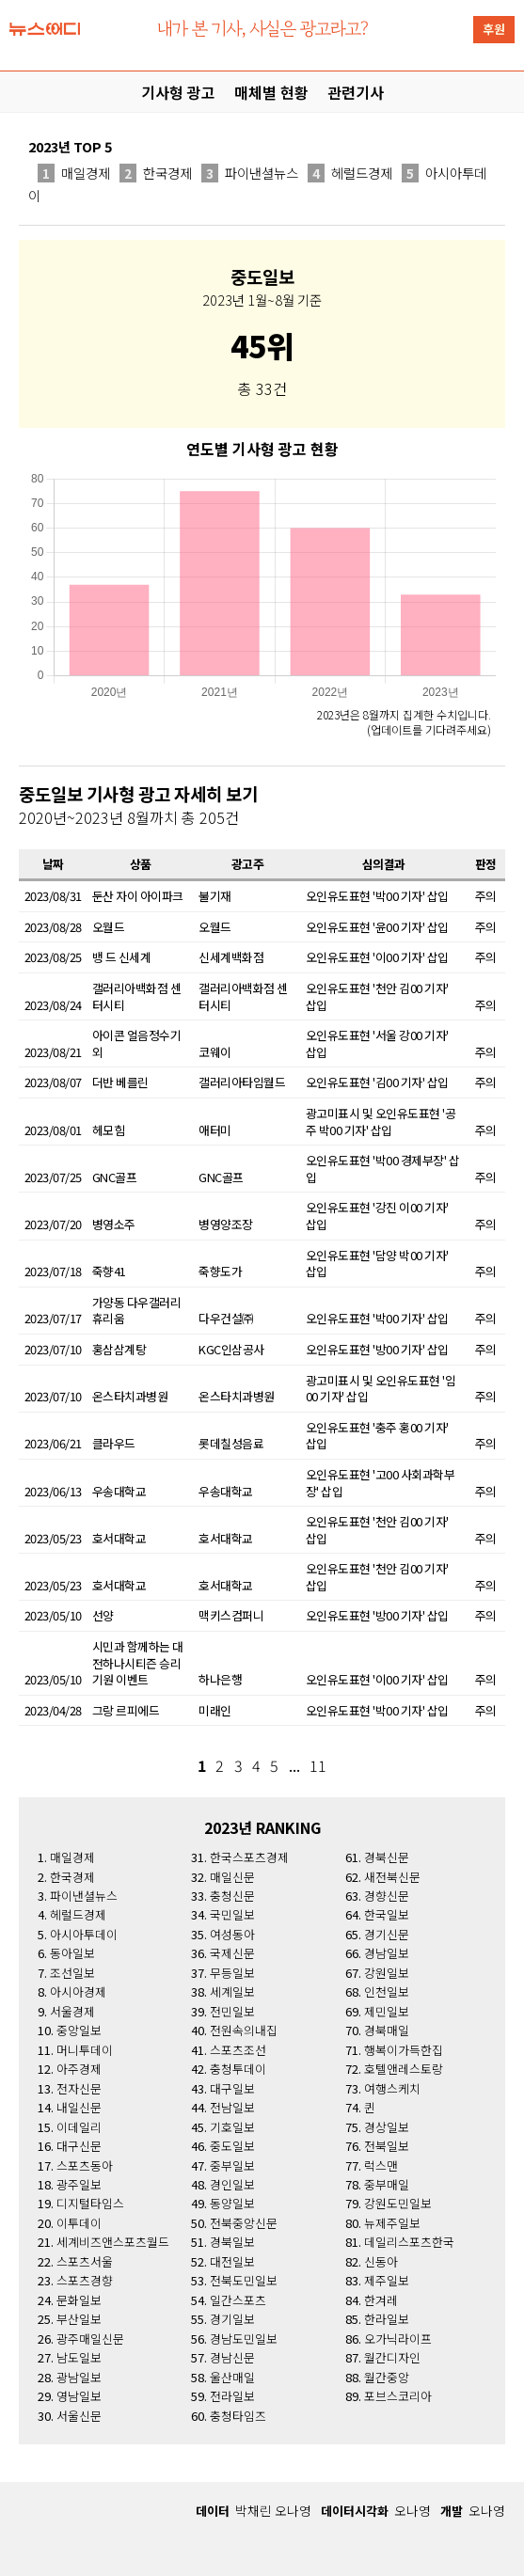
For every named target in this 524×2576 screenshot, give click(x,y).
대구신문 (79, 2146)
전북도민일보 (244, 2280)
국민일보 (232, 1914)
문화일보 (79, 2300)
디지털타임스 (90, 2203)
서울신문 (79, 2416)
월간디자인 (392, 2357)
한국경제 (155, 172)
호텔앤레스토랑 (403, 2069)
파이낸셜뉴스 (249, 172)
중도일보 (232, 2146)
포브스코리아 (398, 2396)
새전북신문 (392, 1877)
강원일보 (386, 1973)
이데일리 (79, 2127)
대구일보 (232, 2088)
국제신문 (232, 1953)
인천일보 (386, 1991)
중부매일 (386, 2184)
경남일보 (386, 1953)
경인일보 (232, 2184)
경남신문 (232, 2357)
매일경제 (74, 172)
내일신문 (79, 2107)
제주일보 (386, 2280)
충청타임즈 (238, 2416)
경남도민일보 (244, 2338)
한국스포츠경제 (249, 1857)
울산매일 (232, 2377)
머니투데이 (84, 2050)
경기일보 (232, 2319)
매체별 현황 (271, 92)
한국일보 (386, 1914)
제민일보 (386, 2011)
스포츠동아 (84, 2165)
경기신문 (386, 1934)
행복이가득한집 (403, 2050)
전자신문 (79, 2088)
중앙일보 (79, 2030)
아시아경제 (78, 1991)
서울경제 (72, 2011)
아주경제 (79, 2069)
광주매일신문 (90, 2338)
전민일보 (232, 2011)
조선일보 (72, 1973)
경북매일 (386, 2030)
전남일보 (232, 2107)
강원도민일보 (398, 2203)
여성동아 (232, 1934)
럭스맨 (381, 2165)
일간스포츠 (238, 2300)
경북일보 (232, 2242)
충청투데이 (238, 2069)
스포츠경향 (84, 2280)
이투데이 (79, 2223)
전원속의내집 (244, 2030)
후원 (494, 29)
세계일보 (232, 1991)
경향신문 (386, 1895)
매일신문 (232, 1877)
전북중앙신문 (244, 2223)
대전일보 (232, 2261)
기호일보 (232, 2127)
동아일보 (72, 1953)
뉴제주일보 (392, 2223)
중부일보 (232, 2165)
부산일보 (79, 2319)
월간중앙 (386, 2377)
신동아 (381, 2261)
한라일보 (386, 2319)
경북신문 (386, 1857)
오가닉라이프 (398, 2338)
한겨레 (381, 2300)
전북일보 (386, 2146)
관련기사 (355, 92)
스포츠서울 (84, 2261)
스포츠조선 (238, 2050)
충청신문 (232, 1895)
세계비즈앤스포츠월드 (112, 2242)
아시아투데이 (84, 1934)
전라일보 (232, 2396)
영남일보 (79, 2396)
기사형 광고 (178, 92)
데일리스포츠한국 (409, 2242)
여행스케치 (392, 2088)
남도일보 (79, 2357)
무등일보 (232, 1973)
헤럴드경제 (350, 172)
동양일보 (232, 2203)
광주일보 (79, 2184)
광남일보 (79, 2377)
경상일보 (386, 2127)
